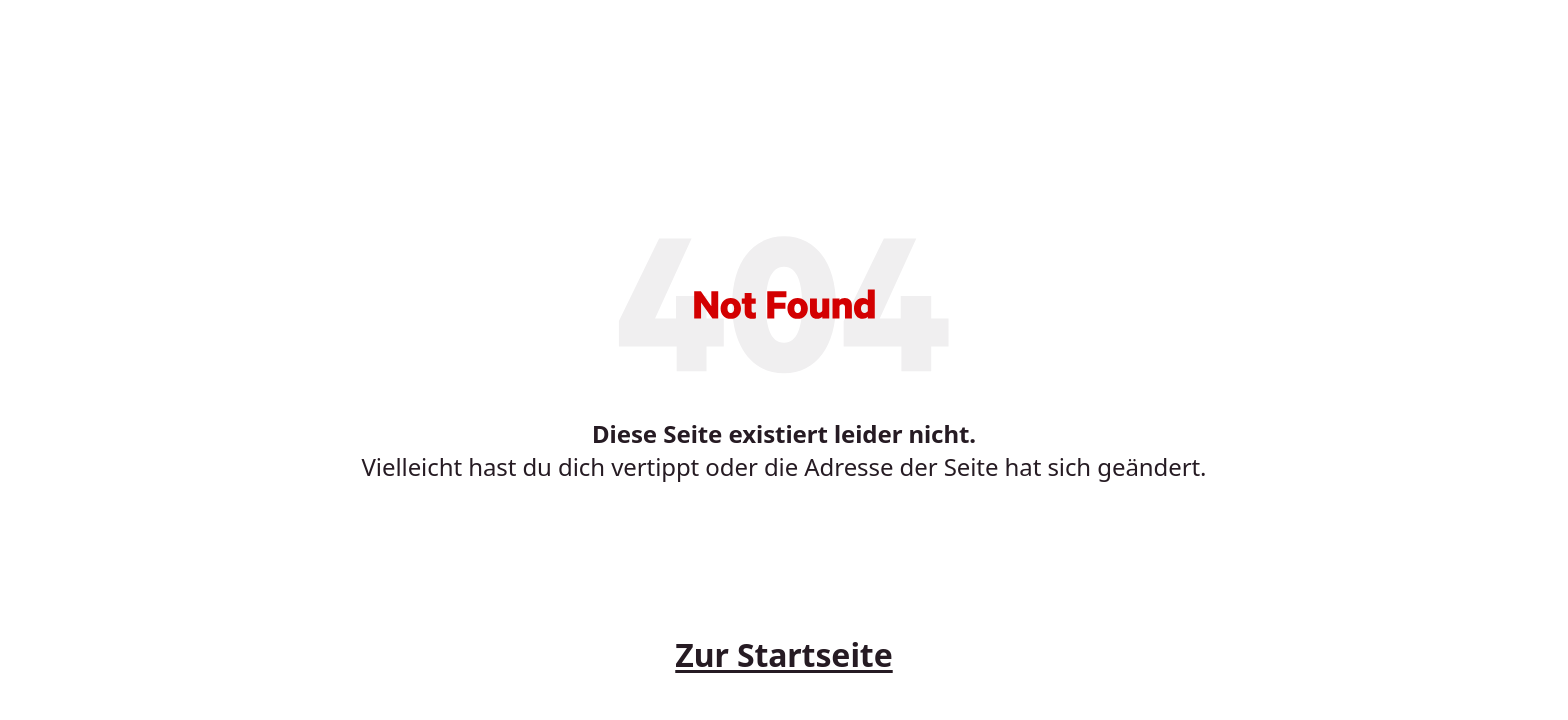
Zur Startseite (783, 654)
